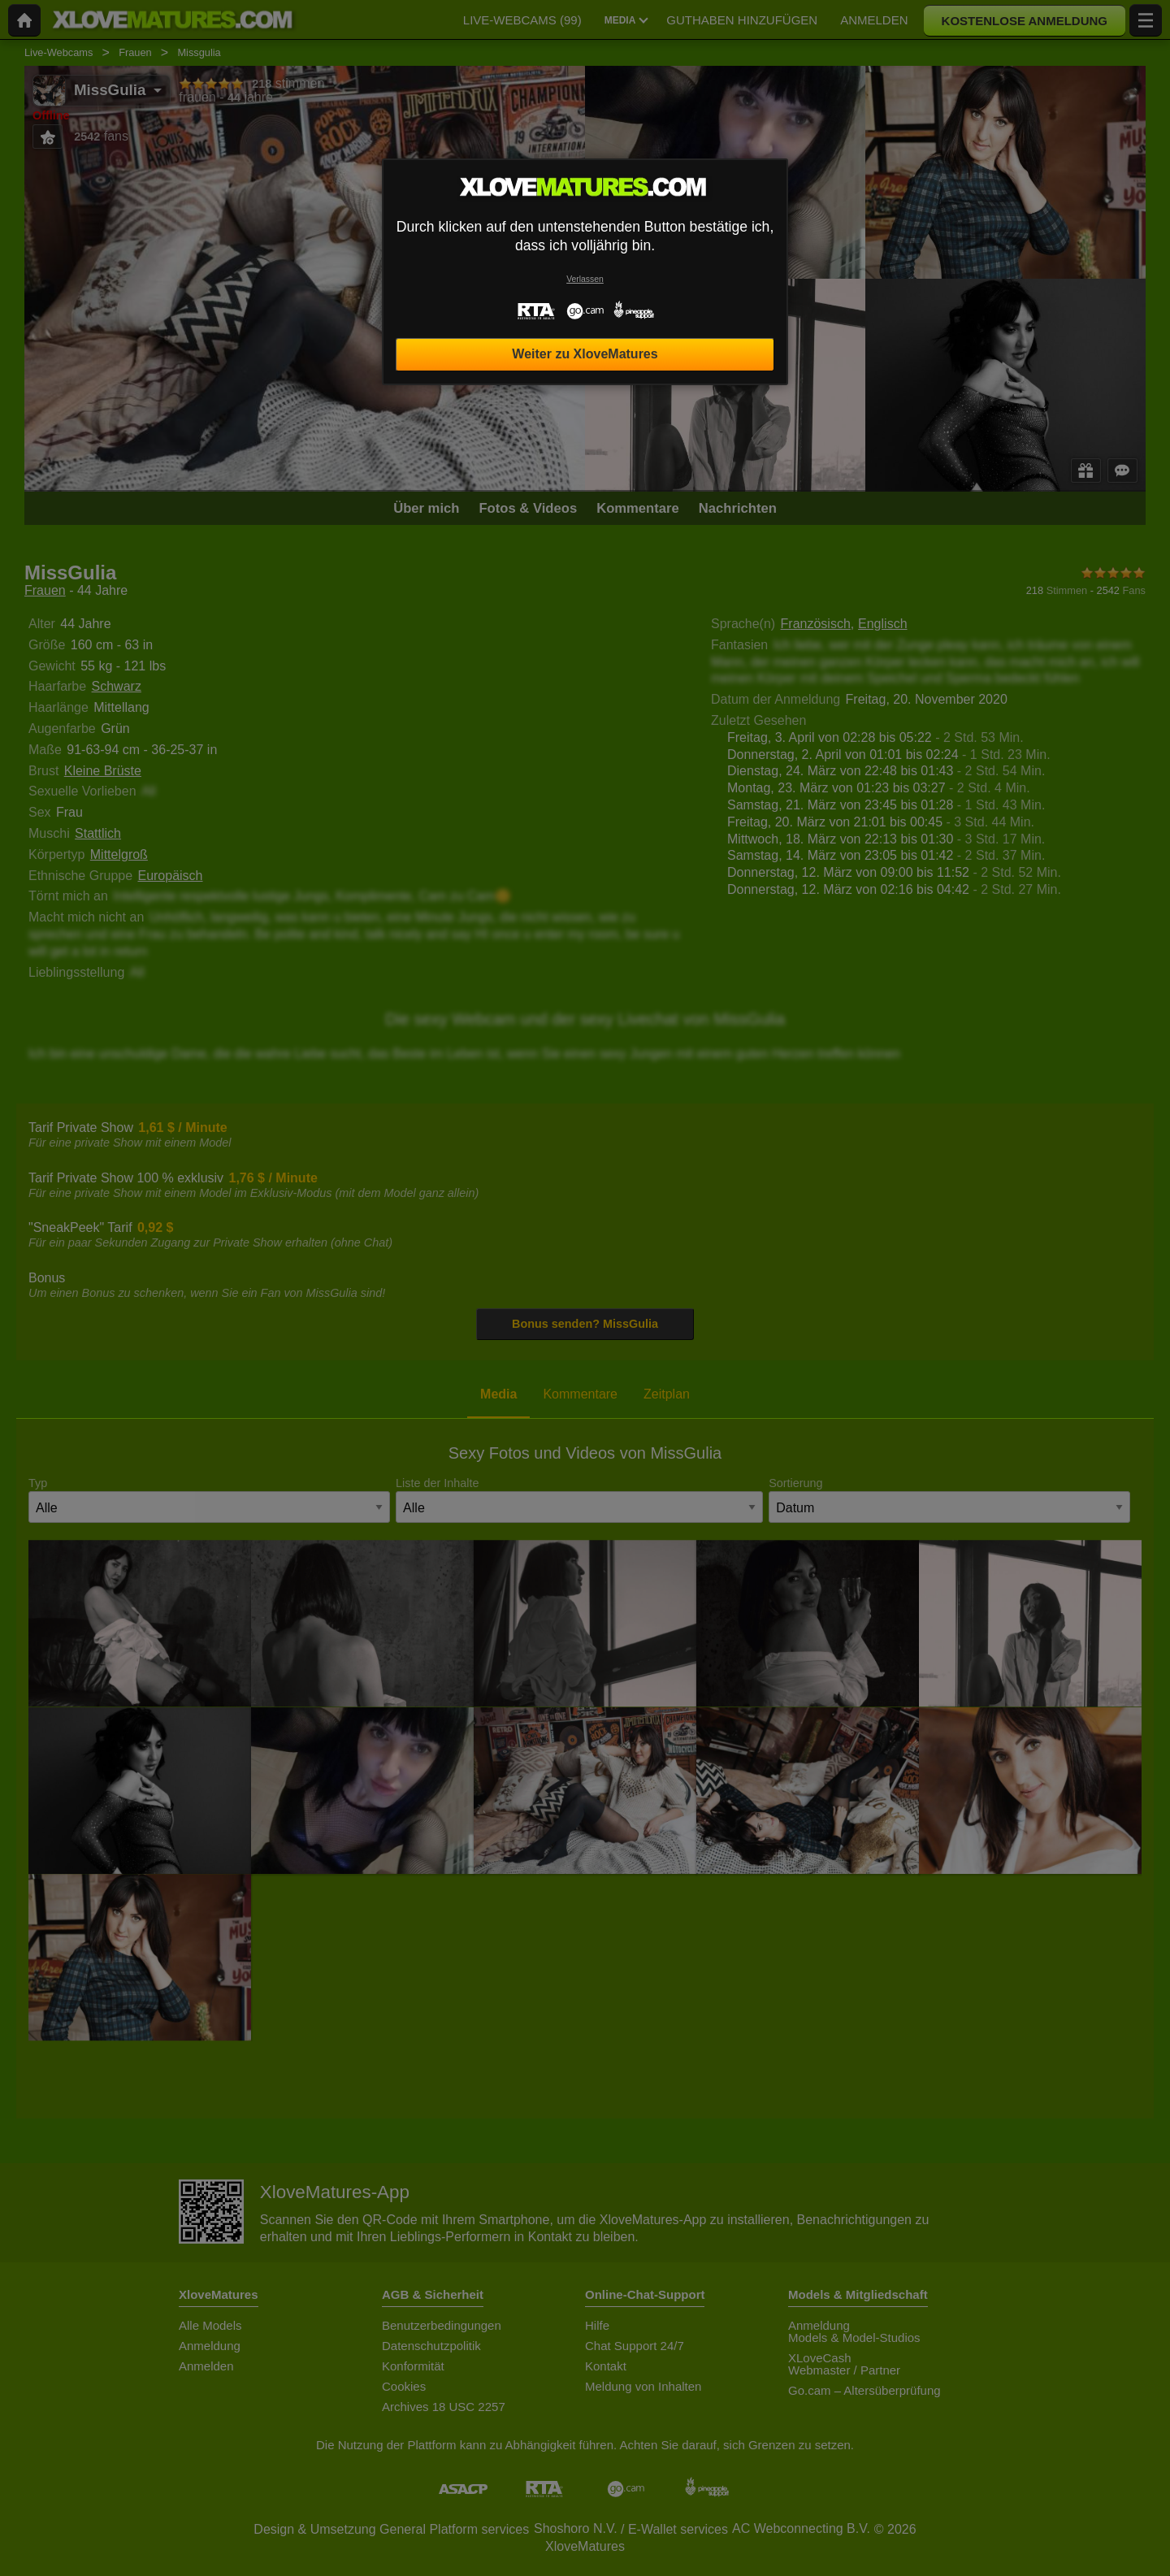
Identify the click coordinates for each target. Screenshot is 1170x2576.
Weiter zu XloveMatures (584, 354)
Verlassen (585, 279)
